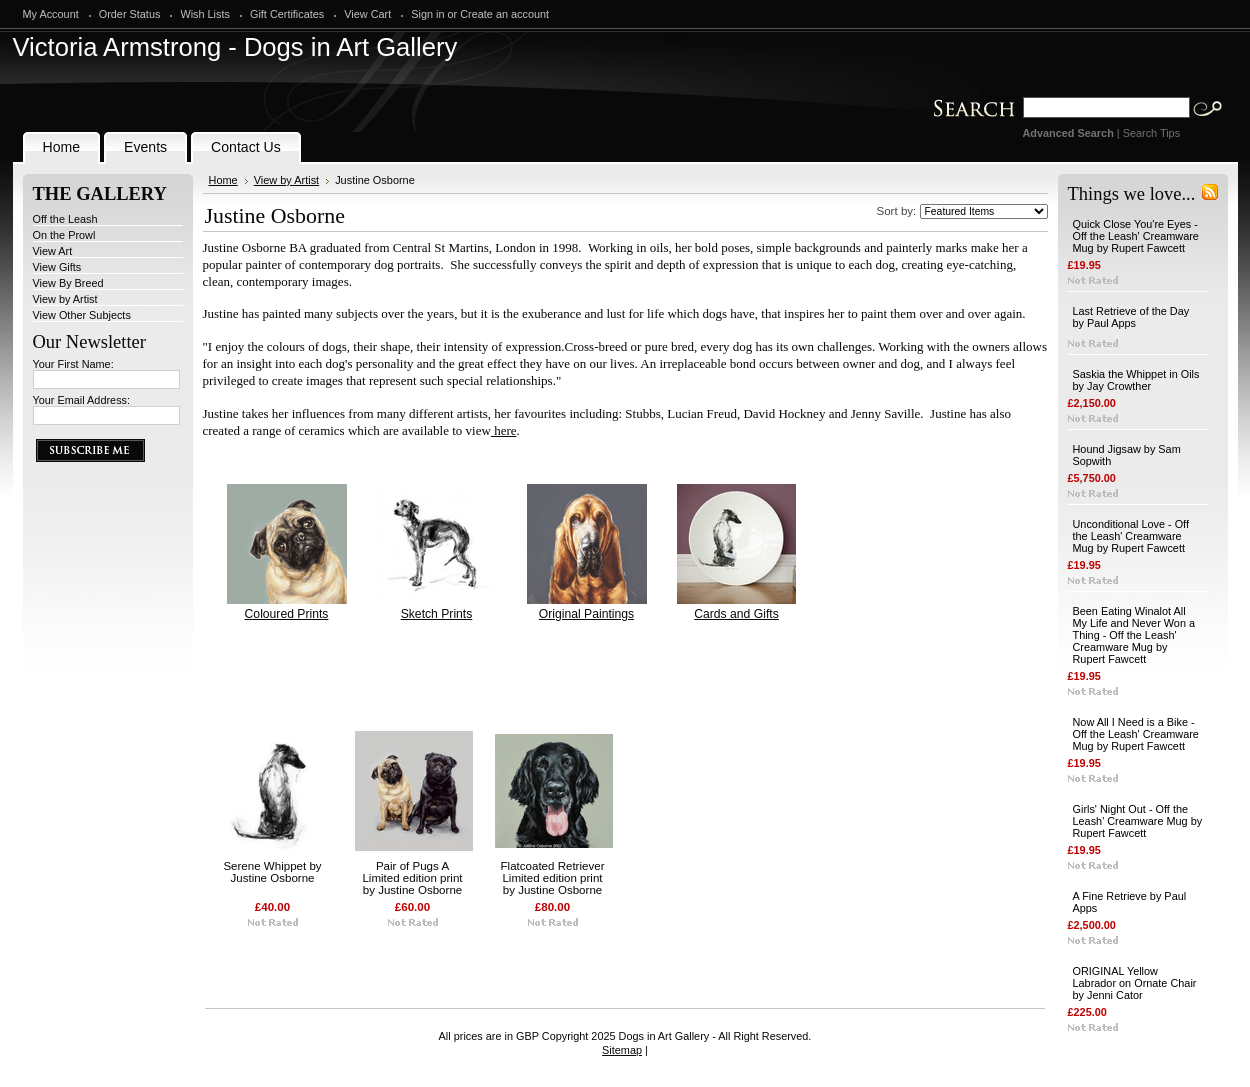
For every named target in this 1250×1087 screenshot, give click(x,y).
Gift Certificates (287, 14)
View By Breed (68, 283)
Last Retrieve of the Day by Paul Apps (1131, 317)
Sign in (427, 14)
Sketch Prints (437, 614)
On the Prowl (64, 235)
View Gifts (57, 267)
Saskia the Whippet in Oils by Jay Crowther (1136, 380)
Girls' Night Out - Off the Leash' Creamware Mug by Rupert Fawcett (1138, 821)
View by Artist (65, 299)
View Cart (367, 14)
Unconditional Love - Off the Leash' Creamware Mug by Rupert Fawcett (1131, 536)
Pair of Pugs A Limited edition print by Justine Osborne (412, 878)
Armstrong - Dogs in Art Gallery (235, 47)
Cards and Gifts (736, 614)
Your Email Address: (82, 400)
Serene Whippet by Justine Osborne (272, 872)
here (504, 430)
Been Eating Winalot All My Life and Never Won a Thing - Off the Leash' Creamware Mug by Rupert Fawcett (1134, 635)
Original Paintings (586, 614)
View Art (53, 251)
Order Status (130, 14)
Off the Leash (65, 219)
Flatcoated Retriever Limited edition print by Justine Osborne (553, 878)
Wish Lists (205, 14)
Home (223, 180)
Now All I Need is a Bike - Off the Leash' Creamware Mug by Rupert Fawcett (1136, 734)
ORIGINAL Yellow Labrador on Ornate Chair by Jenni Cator (1135, 983)
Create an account (504, 14)
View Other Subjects (82, 315)
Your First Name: (73, 364)
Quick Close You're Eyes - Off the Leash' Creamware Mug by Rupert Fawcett (1136, 236)
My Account (51, 14)
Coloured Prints (287, 614)
